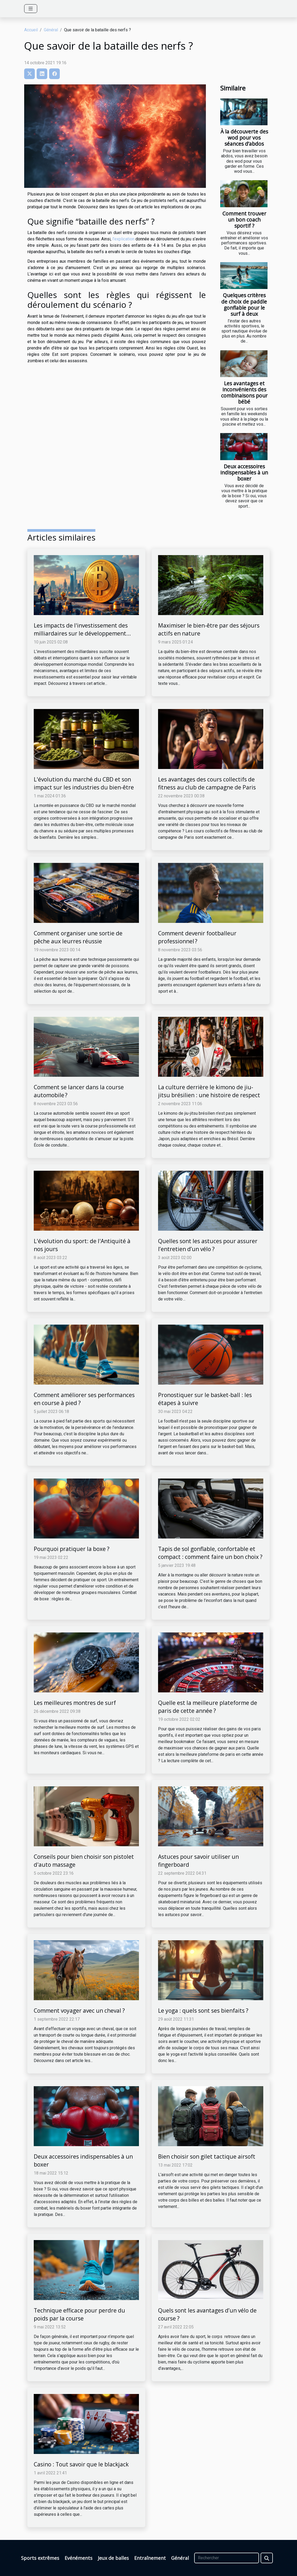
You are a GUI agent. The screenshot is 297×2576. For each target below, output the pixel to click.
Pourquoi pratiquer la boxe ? (71, 1549)
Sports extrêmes (40, 2558)
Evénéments (78, 2558)
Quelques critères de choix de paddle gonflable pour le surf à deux (244, 304)
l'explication (123, 238)
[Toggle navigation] (30, 8)
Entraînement (150, 2558)
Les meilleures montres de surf (75, 1702)
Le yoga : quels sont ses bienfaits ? (203, 2010)
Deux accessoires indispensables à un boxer (244, 472)
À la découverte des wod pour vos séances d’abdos (244, 137)
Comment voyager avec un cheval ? (79, 2010)
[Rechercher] (226, 2558)
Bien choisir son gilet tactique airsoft (206, 2156)
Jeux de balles (113, 2558)
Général (51, 29)
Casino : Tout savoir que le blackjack (81, 2464)
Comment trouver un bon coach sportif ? (244, 219)
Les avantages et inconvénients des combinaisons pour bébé (244, 392)
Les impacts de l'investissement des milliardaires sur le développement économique (81, 633)
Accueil (31, 29)
